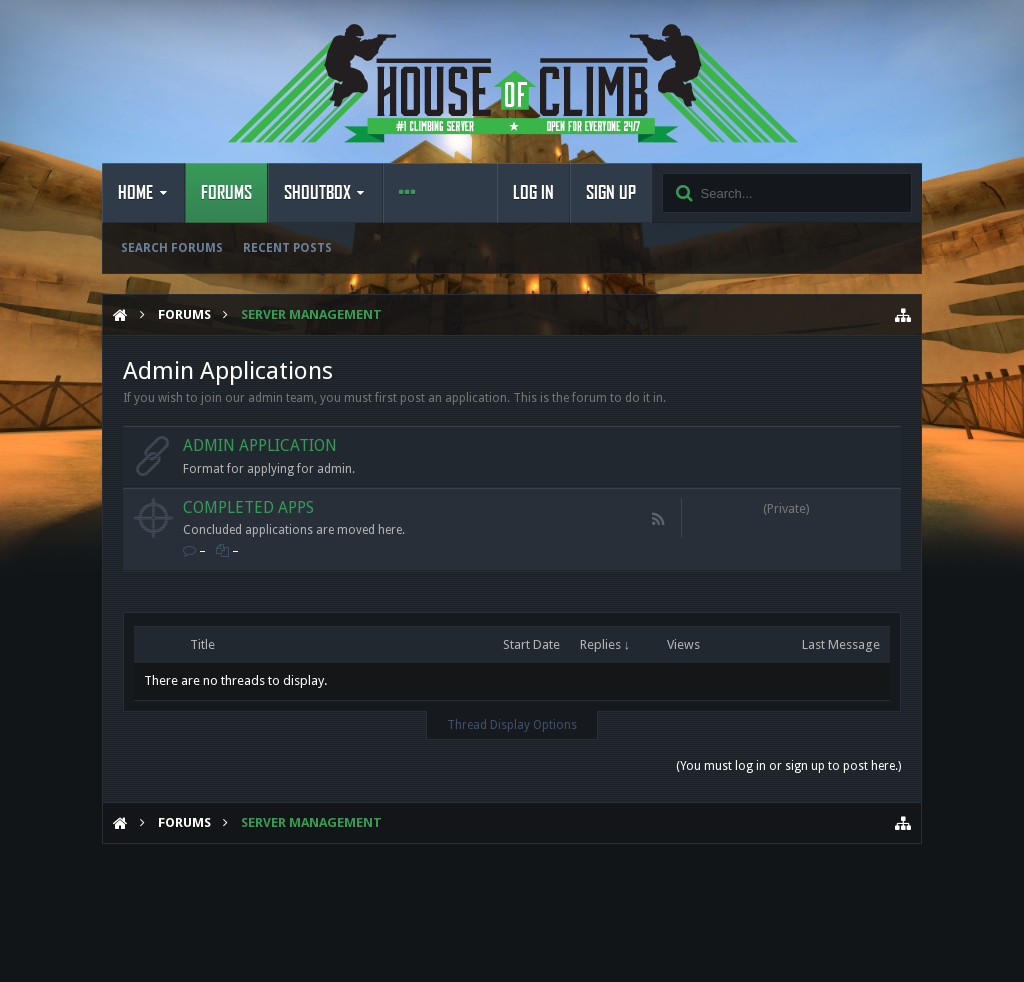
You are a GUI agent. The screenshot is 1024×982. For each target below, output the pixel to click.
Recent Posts (287, 248)
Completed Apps (248, 507)
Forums (226, 193)
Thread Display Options (512, 725)
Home (135, 193)
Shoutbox (317, 193)
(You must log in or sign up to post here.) (788, 766)
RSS (659, 519)
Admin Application (260, 445)
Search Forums (172, 248)
